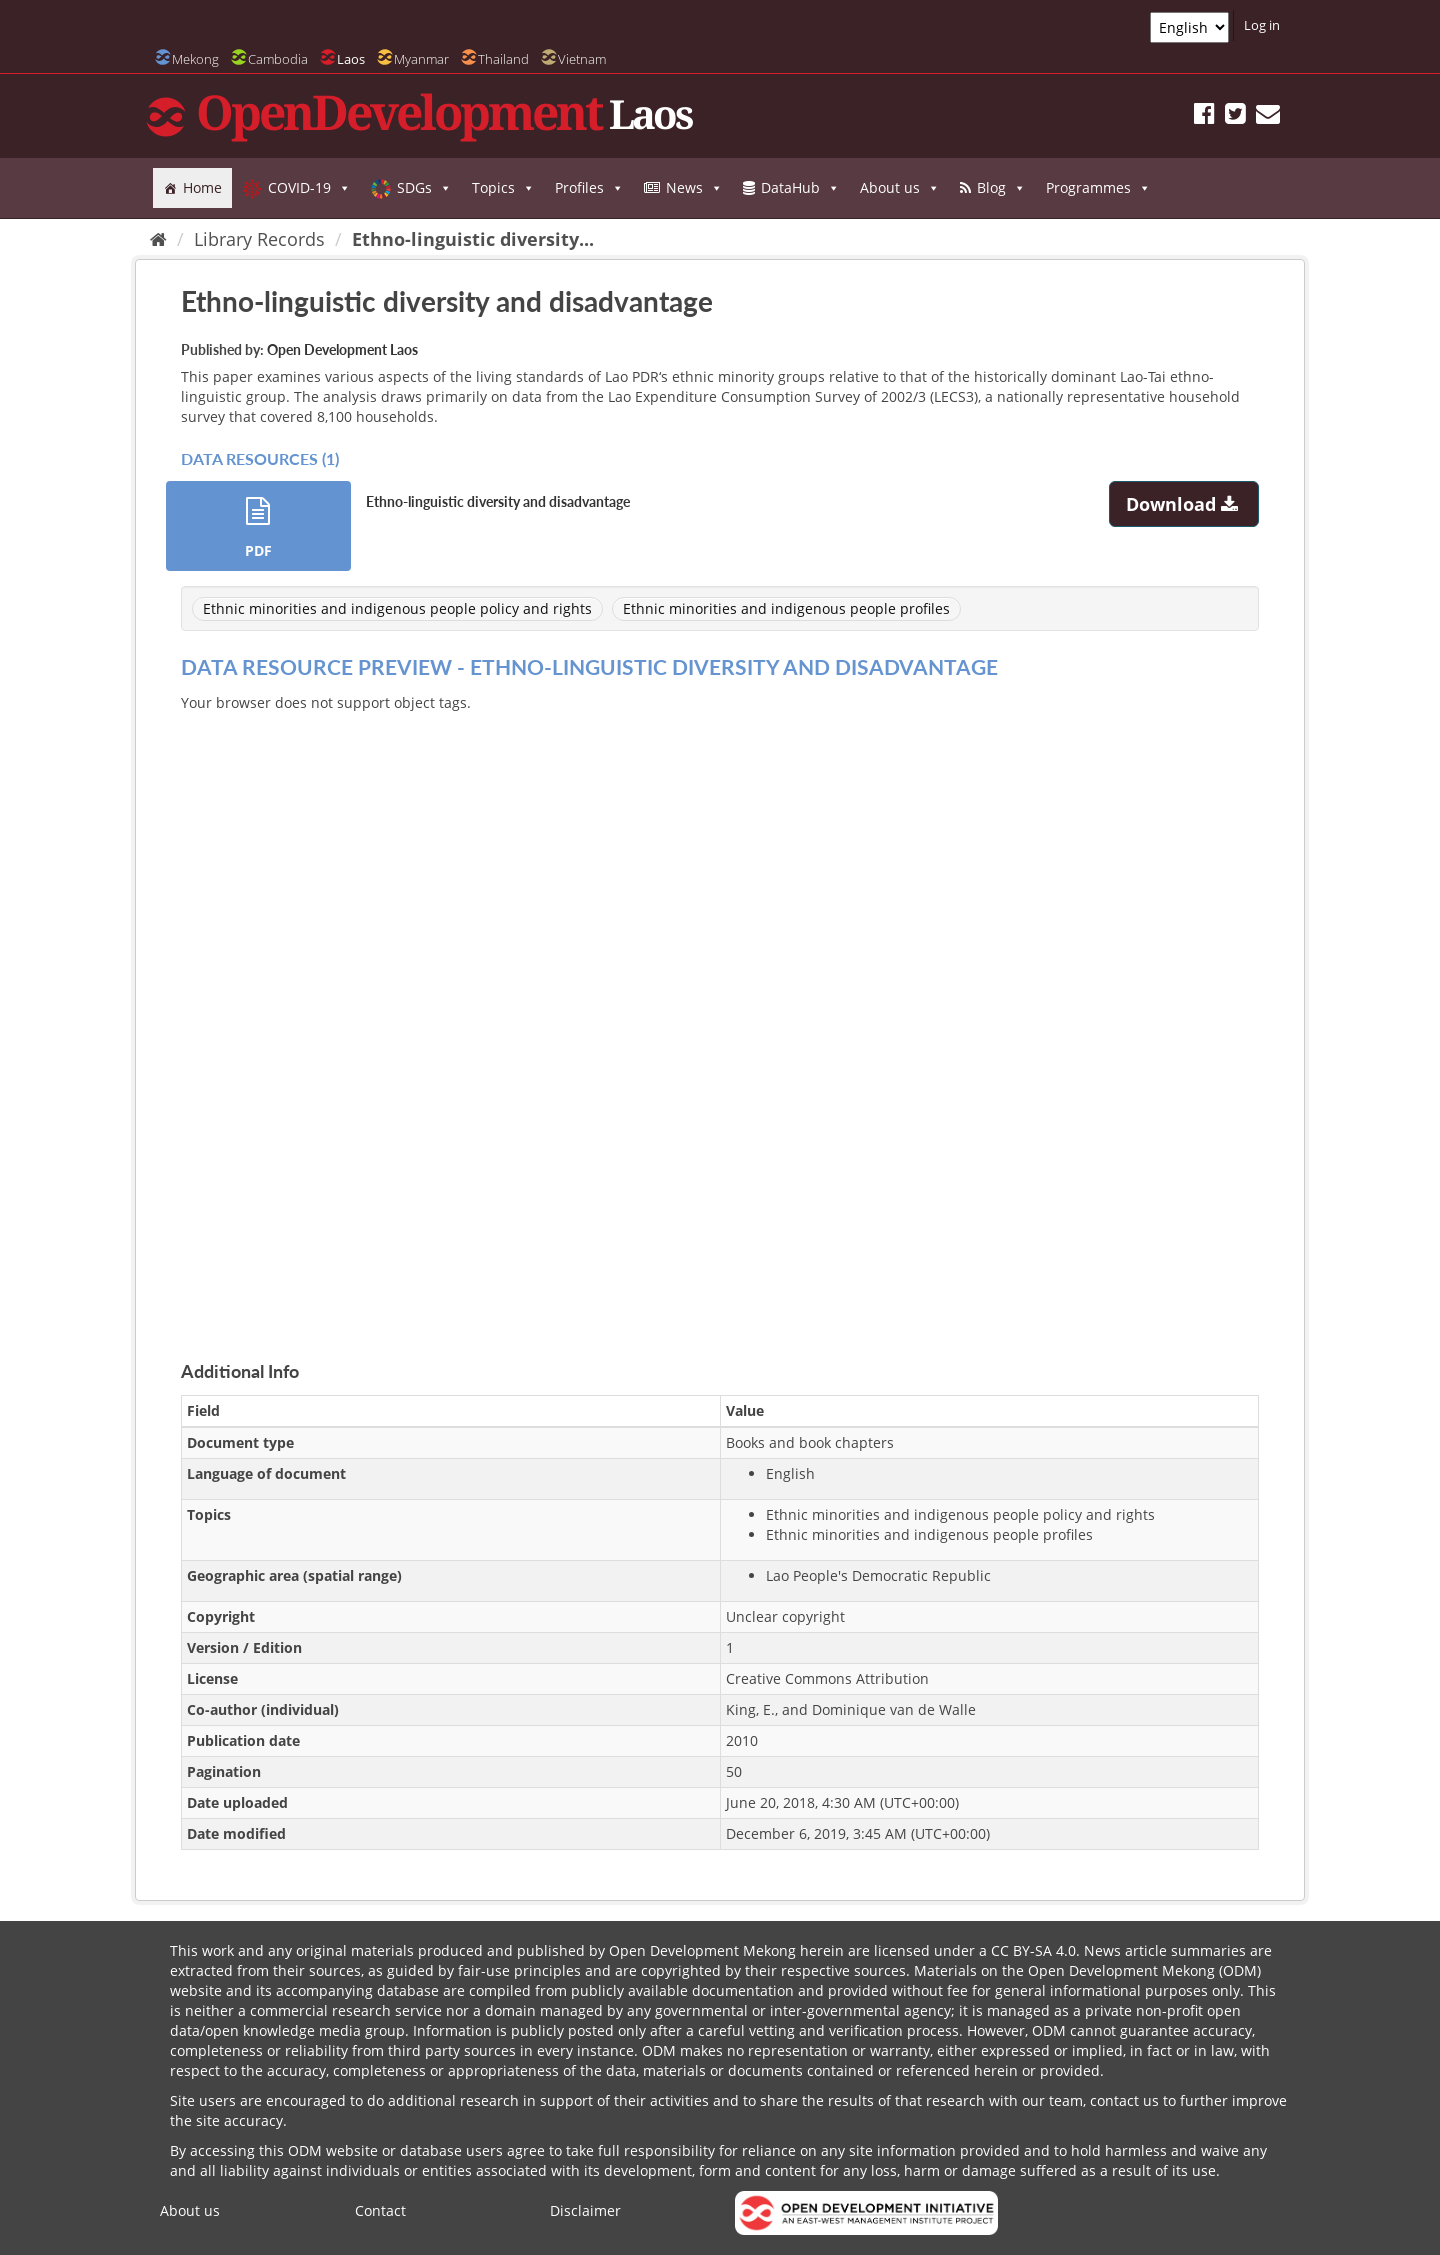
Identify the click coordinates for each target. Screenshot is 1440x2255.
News (694, 188)
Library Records (259, 239)
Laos (351, 59)
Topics (503, 188)
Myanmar (421, 59)
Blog (1001, 188)
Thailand (503, 59)
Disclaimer (585, 2210)
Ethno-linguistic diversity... (473, 239)
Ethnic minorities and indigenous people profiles (786, 608)
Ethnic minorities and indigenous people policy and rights (397, 608)
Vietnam (582, 59)
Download (1184, 504)
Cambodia (278, 59)
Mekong (195, 59)
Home (202, 187)
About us (900, 188)
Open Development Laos (342, 349)
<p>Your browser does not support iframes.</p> (720, 1013)
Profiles (589, 188)
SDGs (424, 188)
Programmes (1098, 188)
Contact (380, 2210)
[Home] (158, 239)
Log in (1262, 25)
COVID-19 (309, 188)
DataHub (800, 188)
